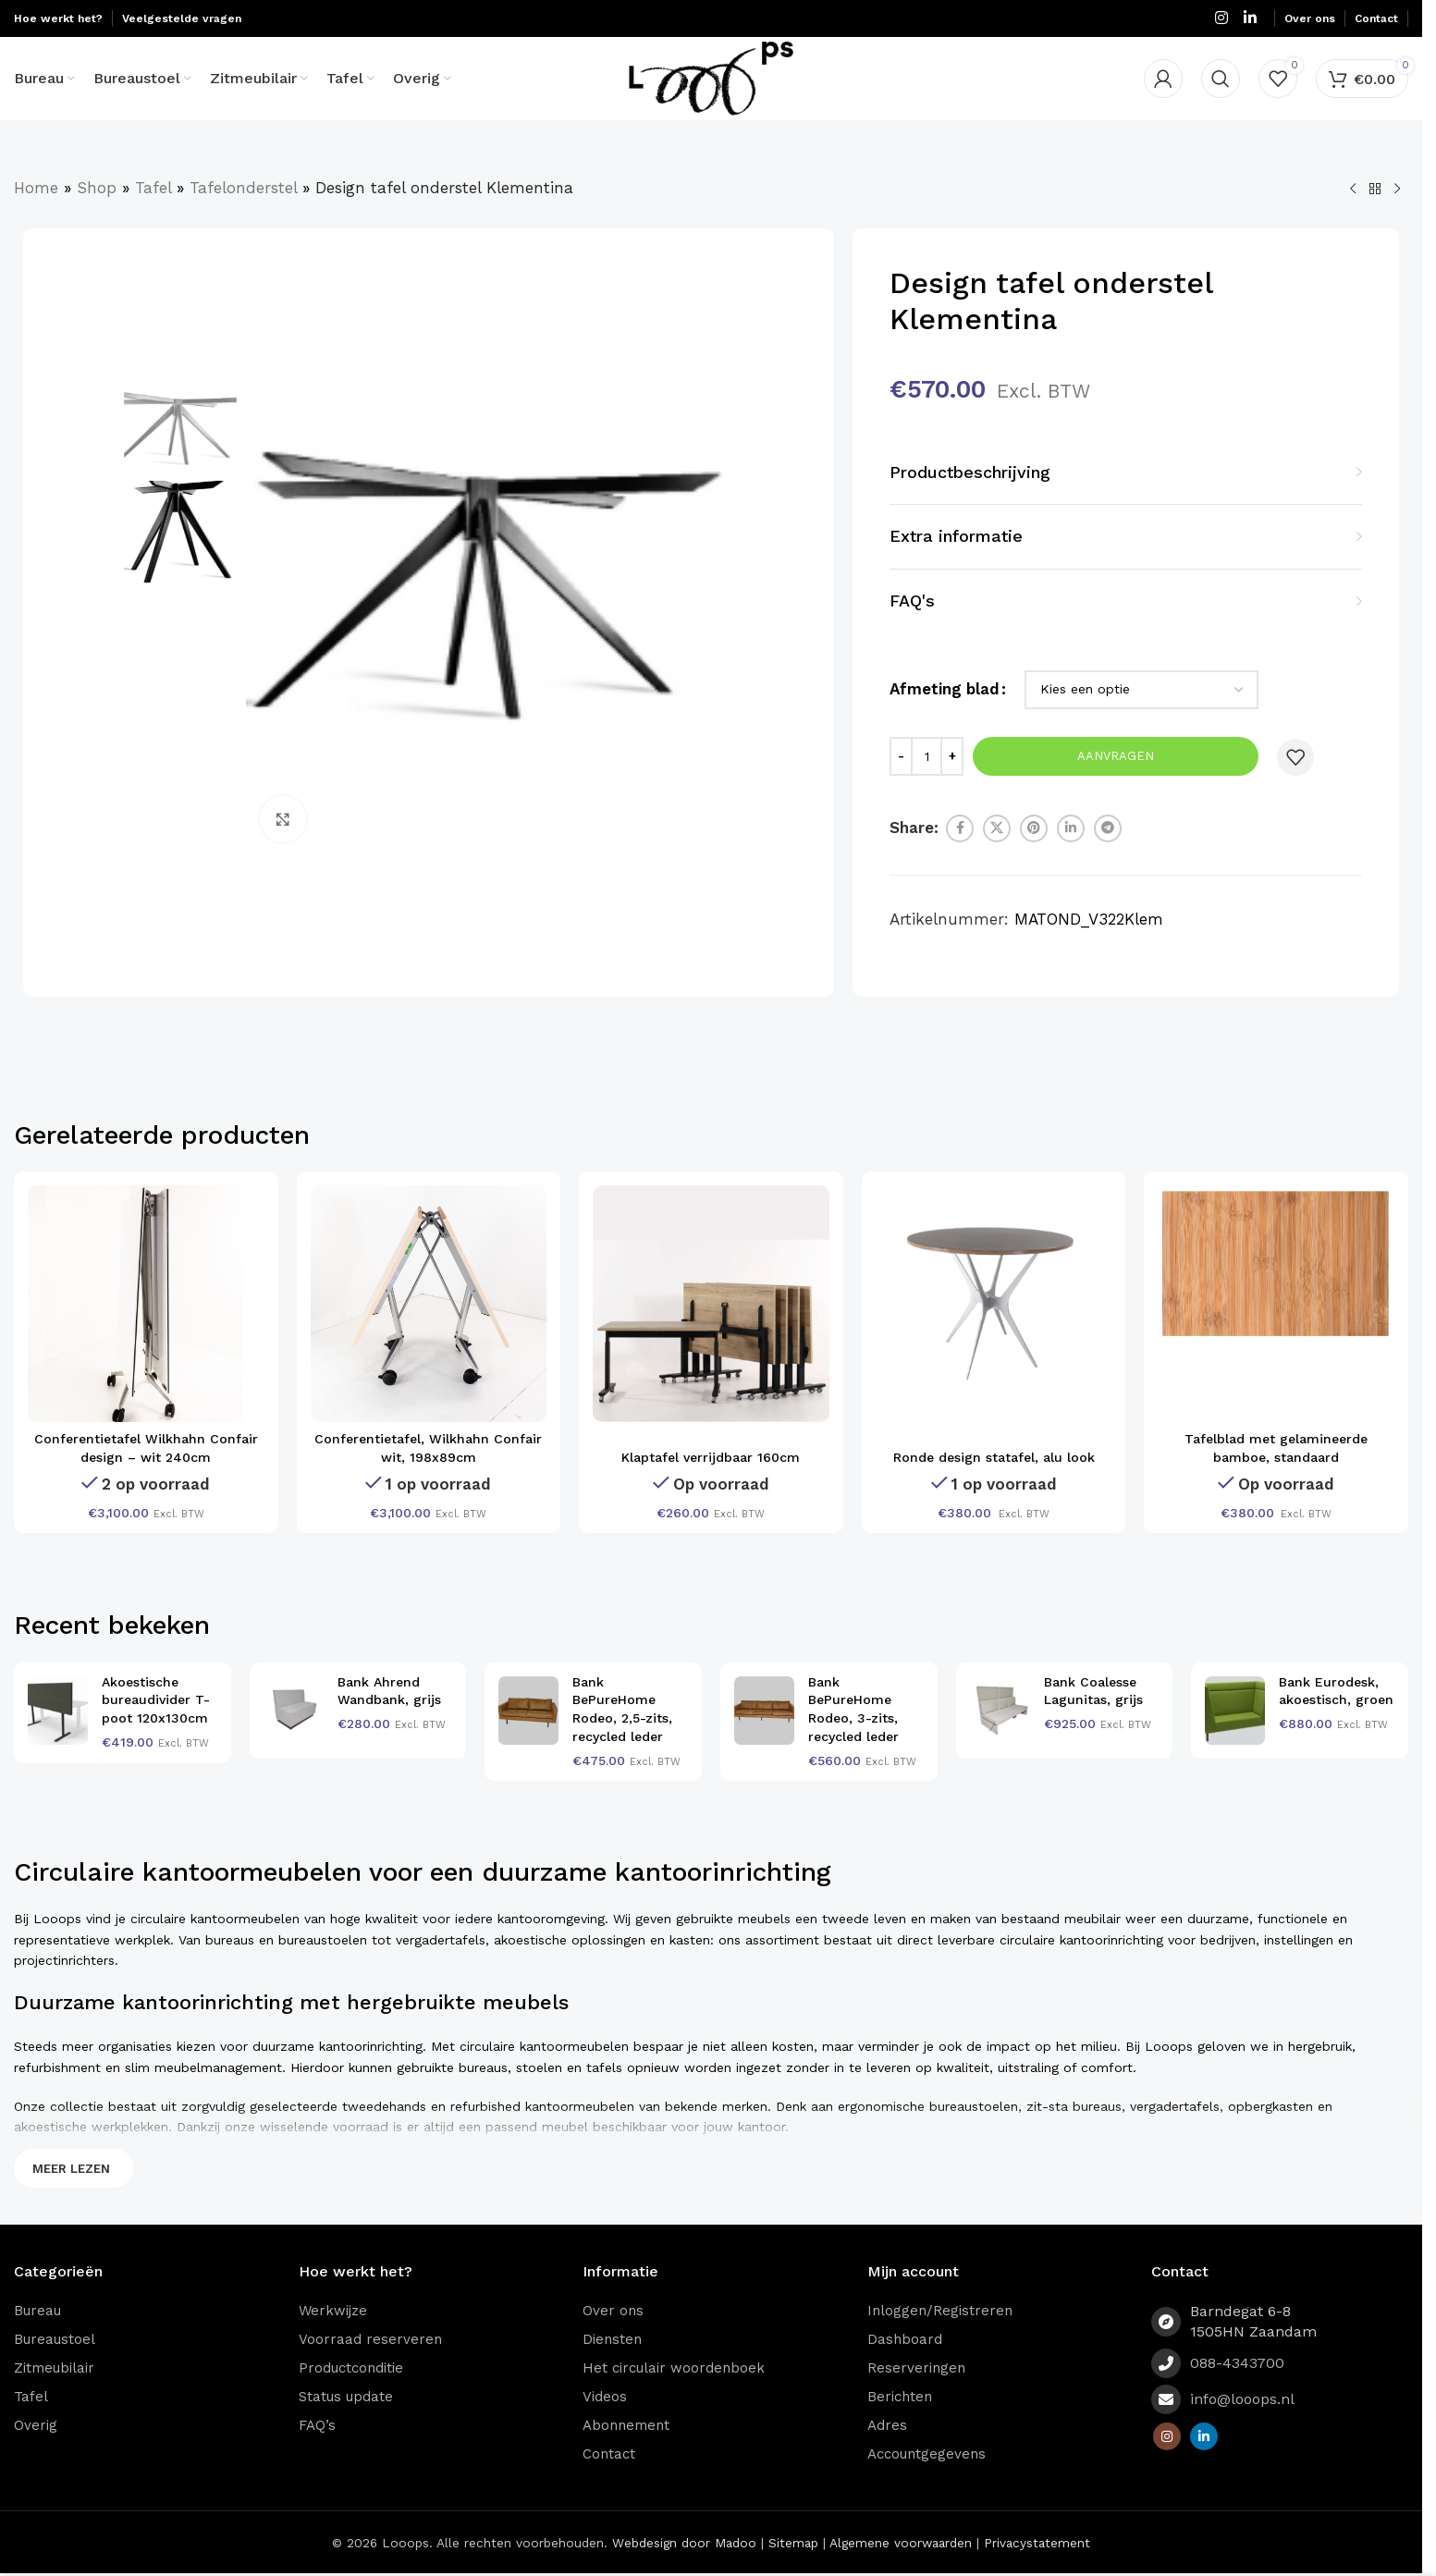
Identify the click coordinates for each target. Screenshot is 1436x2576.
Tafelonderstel (243, 187)
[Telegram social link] (1108, 828)
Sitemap (793, 2542)
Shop (97, 187)
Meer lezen (71, 2169)
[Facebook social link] (960, 828)
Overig (35, 2425)
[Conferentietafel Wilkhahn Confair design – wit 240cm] (146, 1303)
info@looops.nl (1242, 2399)
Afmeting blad (945, 689)
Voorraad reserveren (370, 2339)
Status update (346, 2396)
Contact (609, 2454)
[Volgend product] (1397, 189)
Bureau (37, 2310)
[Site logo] (711, 76)
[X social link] (997, 828)
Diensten (612, 2339)
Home (36, 187)
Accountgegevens (926, 2454)
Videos (605, 2396)
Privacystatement (1037, 2542)
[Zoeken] (1220, 78)
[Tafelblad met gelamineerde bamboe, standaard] (1276, 1264)
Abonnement (626, 2425)
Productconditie (351, 2368)
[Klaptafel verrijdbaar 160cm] (711, 1303)
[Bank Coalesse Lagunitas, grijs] (1000, 1710)
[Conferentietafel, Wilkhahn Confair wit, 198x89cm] (429, 1303)
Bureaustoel (54, 2339)
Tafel (153, 187)
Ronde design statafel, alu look (994, 1457)
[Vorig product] (1353, 189)
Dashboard (904, 2339)
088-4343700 (1237, 2363)
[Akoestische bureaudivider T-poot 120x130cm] (58, 1710)
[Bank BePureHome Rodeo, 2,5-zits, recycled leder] (528, 1710)
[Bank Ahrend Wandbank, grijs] (294, 1710)
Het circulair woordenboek (674, 2368)
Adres (887, 2425)
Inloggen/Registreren (940, 2310)
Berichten (899, 2396)
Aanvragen (1115, 756)
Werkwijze (333, 2310)
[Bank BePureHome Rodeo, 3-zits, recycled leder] (764, 1710)
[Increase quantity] (951, 756)
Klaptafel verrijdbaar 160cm (710, 1457)
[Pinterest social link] (1034, 828)
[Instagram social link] (1221, 18)
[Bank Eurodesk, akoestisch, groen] (1235, 1710)
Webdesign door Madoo (684, 2542)
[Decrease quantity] (901, 756)
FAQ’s (317, 2425)
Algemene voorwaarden (900, 2542)
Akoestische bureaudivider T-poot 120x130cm (156, 1699)
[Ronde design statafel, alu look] (994, 1303)
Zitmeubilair (54, 2368)
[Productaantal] (926, 756)
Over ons (613, 2310)
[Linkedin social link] (1250, 18)
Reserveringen (916, 2368)
